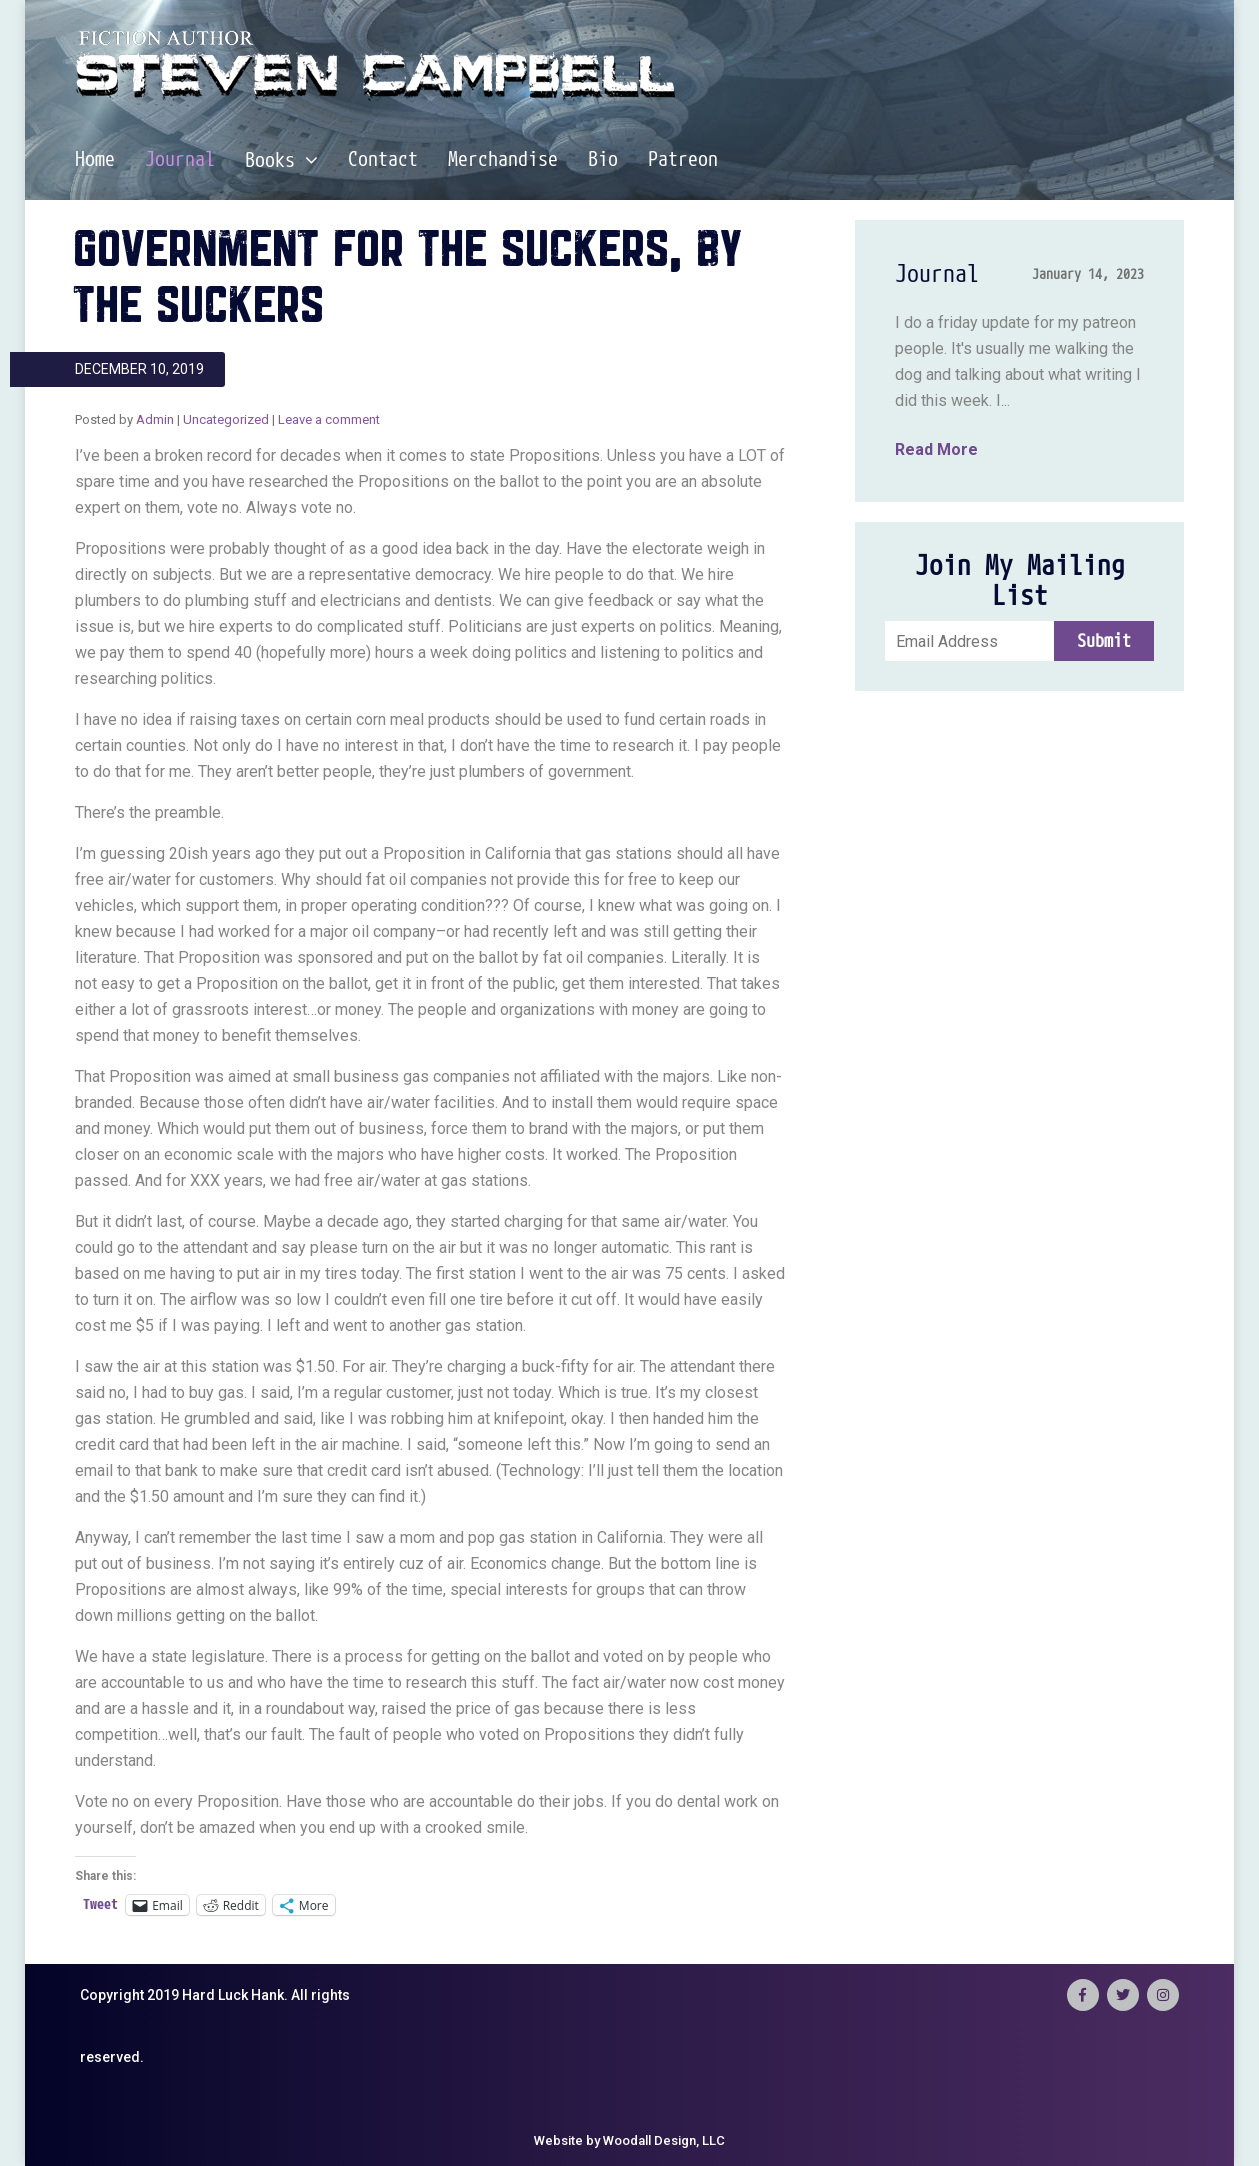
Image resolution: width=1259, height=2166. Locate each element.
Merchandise (503, 160)
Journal (180, 160)
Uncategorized (226, 419)
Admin (155, 419)
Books (281, 160)
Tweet (100, 1904)
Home (95, 160)
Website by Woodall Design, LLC (629, 2140)
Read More (936, 449)
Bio (603, 160)
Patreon (683, 160)
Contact (383, 160)
